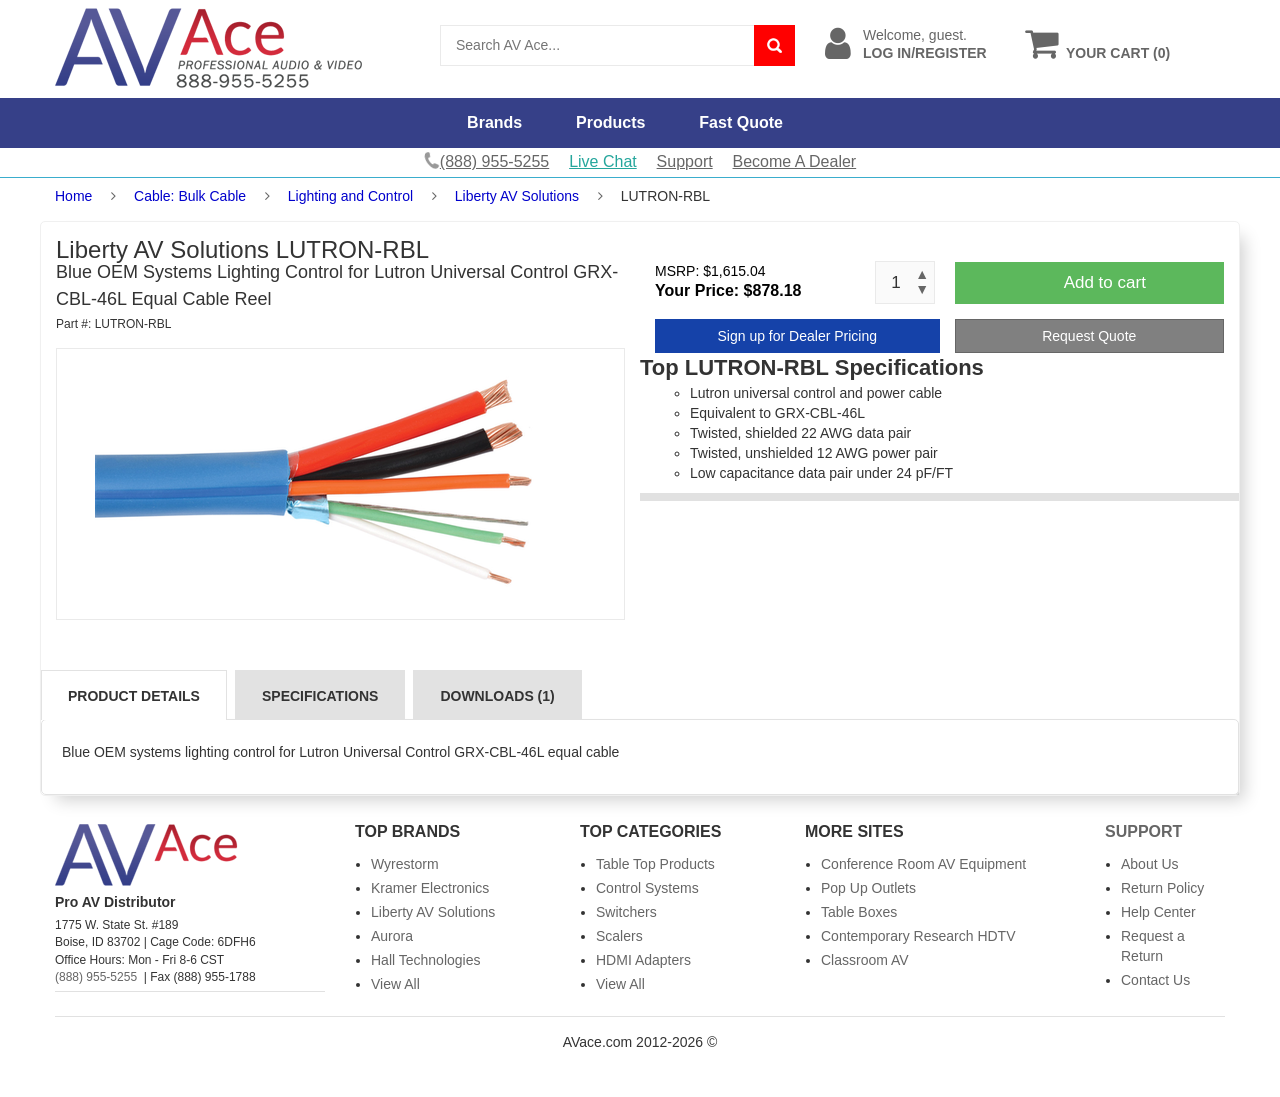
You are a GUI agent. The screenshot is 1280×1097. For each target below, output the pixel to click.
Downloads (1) (497, 696)
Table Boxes (859, 912)
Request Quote (1089, 336)
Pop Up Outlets (868, 888)
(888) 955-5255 (96, 977)
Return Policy (1162, 888)
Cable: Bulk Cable (190, 196)
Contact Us (1155, 980)
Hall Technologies (425, 960)
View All (395, 984)
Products (610, 122)
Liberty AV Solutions (517, 196)
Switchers (626, 912)
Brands (494, 122)
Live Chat (603, 161)
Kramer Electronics (430, 888)
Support (685, 161)
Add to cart (1105, 282)
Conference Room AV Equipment (923, 864)
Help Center (1158, 912)
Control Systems (647, 888)
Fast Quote (741, 122)
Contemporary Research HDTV (918, 936)
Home (73, 196)
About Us (1150, 864)
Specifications (320, 696)
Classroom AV (865, 960)
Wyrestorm (405, 864)
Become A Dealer (795, 161)
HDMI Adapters (643, 960)
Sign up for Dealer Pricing (797, 336)
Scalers (619, 936)
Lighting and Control (350, 196)
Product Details (134, 696)
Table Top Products (655, 864)
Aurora (392, 936)
